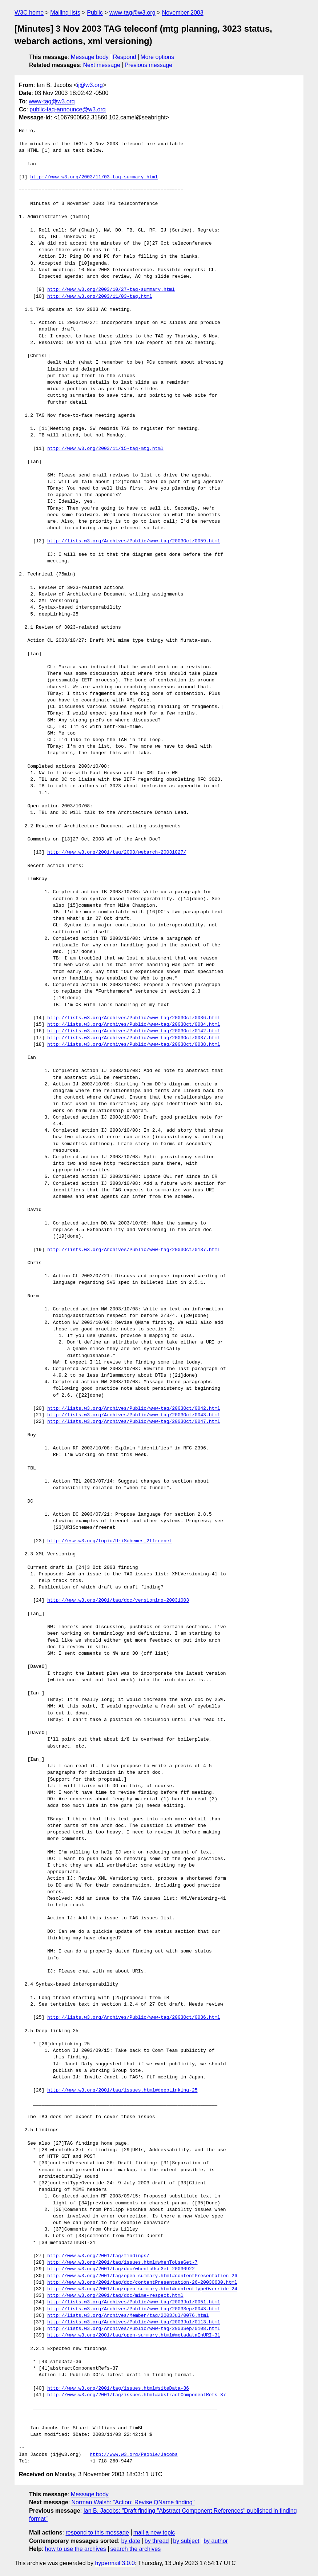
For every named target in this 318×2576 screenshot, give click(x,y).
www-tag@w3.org (132, 12)
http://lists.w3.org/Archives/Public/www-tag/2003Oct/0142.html (133, 1031)
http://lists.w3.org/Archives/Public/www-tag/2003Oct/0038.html (133, 1044)
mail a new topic (154, 2532)
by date (130, 2541)
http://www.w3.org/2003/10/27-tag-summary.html (111, 289)
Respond (124, 57)
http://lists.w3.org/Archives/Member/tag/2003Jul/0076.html (128, 2315)
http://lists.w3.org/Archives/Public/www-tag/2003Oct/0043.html (133, 1415)
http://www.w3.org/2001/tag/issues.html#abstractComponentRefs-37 (136, 2395)
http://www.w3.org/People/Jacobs (134, 2455)
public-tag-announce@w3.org (67, 109)
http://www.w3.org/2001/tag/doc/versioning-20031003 (118, 1600)
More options (157, 57)
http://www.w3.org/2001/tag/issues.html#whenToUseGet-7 (122, 2262)
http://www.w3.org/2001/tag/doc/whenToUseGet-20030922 (121, 2269)
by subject (186, 2541)
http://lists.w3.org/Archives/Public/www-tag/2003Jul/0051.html (133, 2302)
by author (216, 2541)
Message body (90, 57)
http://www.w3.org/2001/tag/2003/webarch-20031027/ (116, 852)
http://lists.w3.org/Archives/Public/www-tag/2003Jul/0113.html (133, 2322)
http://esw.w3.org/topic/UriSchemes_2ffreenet (109, 1541)
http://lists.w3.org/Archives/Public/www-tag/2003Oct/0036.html (133, 1018)
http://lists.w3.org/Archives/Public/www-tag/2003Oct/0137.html (133, 1250)
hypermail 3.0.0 (114, 2563)
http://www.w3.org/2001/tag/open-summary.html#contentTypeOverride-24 (142, 2289)
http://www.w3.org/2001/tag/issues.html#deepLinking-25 (122, 2090)
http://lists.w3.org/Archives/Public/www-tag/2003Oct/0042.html (133, 1408)
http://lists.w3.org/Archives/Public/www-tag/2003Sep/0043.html (133, 2309)
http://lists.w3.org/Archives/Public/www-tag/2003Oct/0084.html (133, 1024)
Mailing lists (65, 12)
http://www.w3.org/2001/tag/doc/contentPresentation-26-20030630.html (142, 2282)
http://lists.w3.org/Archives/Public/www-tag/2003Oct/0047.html (133, 1421)
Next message (101, 65)
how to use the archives (75, 2549)
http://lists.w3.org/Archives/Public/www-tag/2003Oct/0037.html (133, 1038)
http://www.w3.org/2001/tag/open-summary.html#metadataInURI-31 (133, 2335)
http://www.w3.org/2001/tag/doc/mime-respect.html (115, 2295)
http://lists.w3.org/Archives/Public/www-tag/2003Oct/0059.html (133, 541)
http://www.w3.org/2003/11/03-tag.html (99, 296)
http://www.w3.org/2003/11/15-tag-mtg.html (105, 449)
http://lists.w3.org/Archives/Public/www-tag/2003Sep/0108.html (133, 2329)
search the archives (135, 2549)
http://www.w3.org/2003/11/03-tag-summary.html (94, 177)
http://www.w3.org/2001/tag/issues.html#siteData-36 (118, 2388)
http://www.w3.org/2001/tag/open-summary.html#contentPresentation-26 (142, 2276)
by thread (157, 2541)
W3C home (29, 12)
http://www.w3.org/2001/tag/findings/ (98, 2256)
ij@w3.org (90, 85)
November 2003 (183, 12)
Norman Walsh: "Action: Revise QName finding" (133, 2502)
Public (95, 12)
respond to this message (97, 2532)
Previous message (149, 65)
